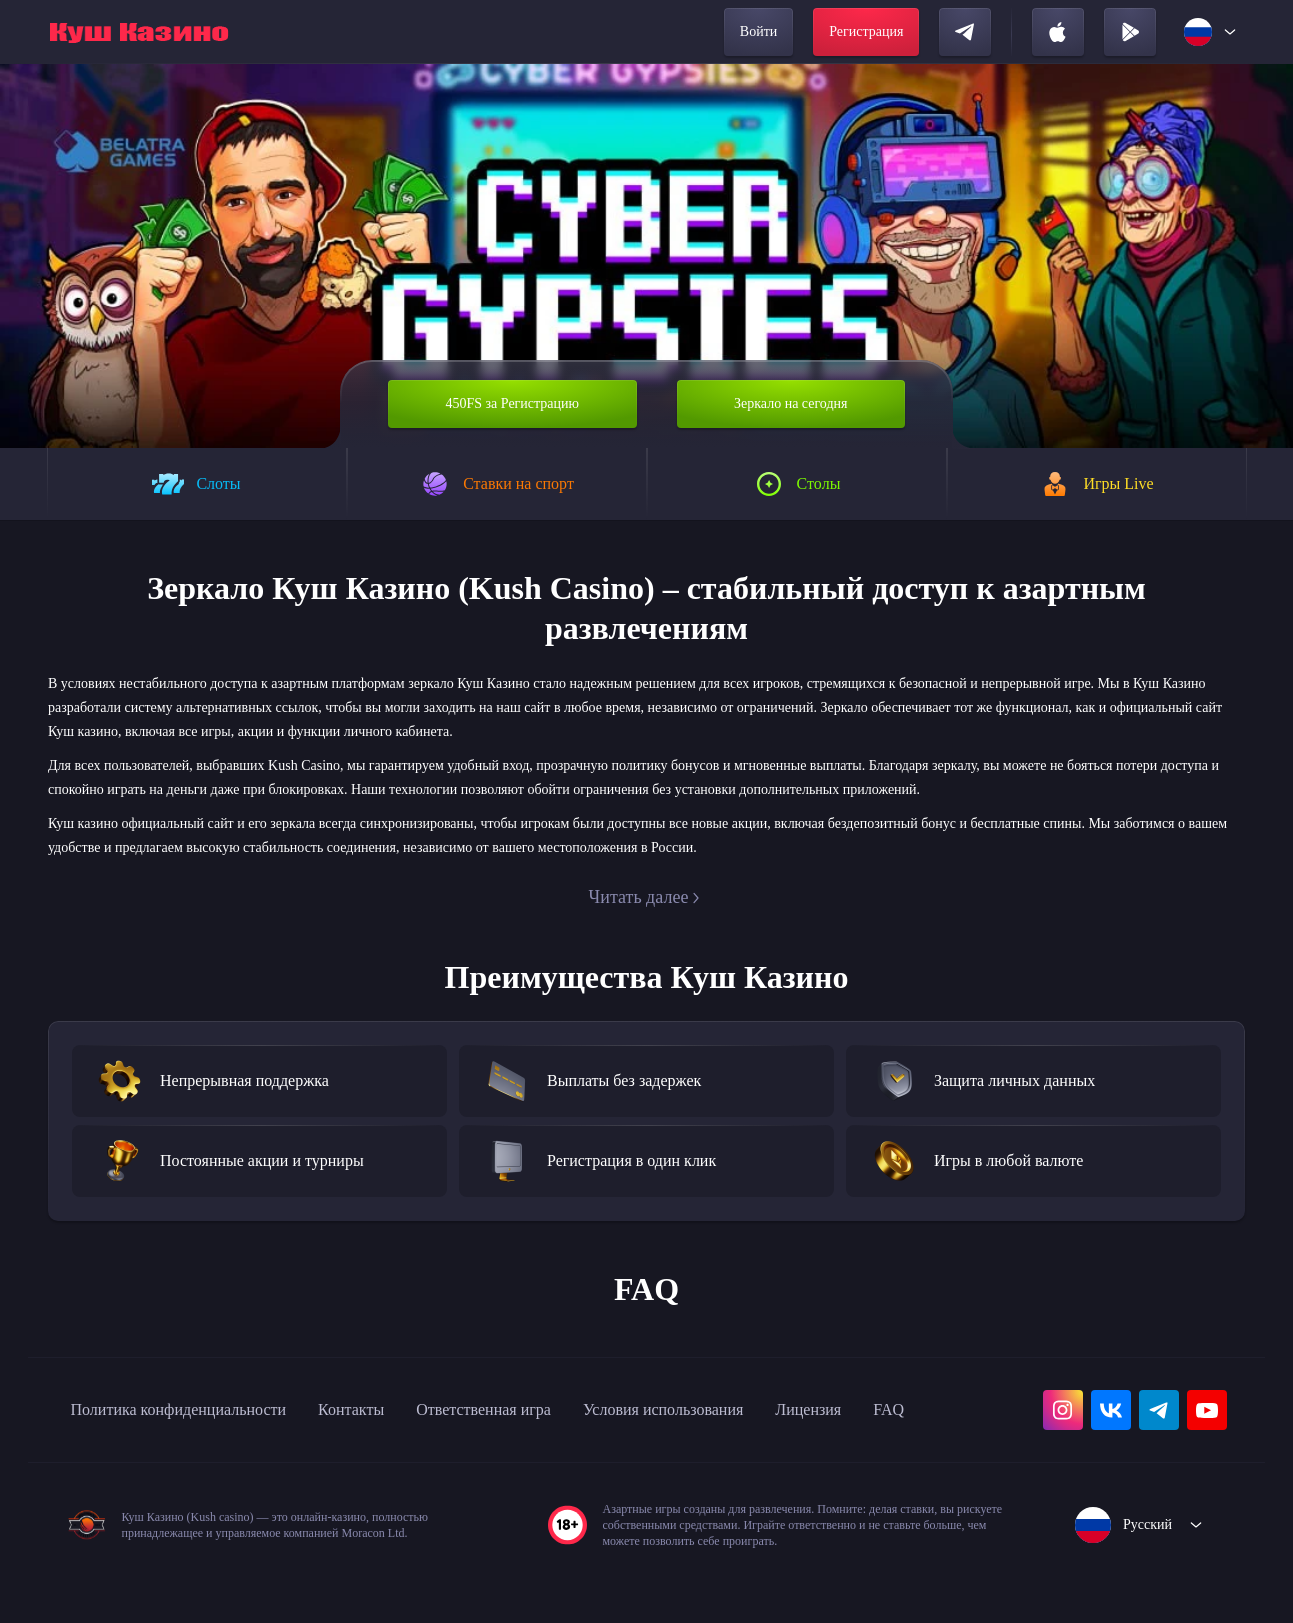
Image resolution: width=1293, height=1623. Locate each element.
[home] (139, 32)
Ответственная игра (547, 1410)
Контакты (397, 1410)
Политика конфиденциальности (199, 1410)
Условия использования (754, 1410)
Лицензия (920, 1410)
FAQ (87, 1454)
